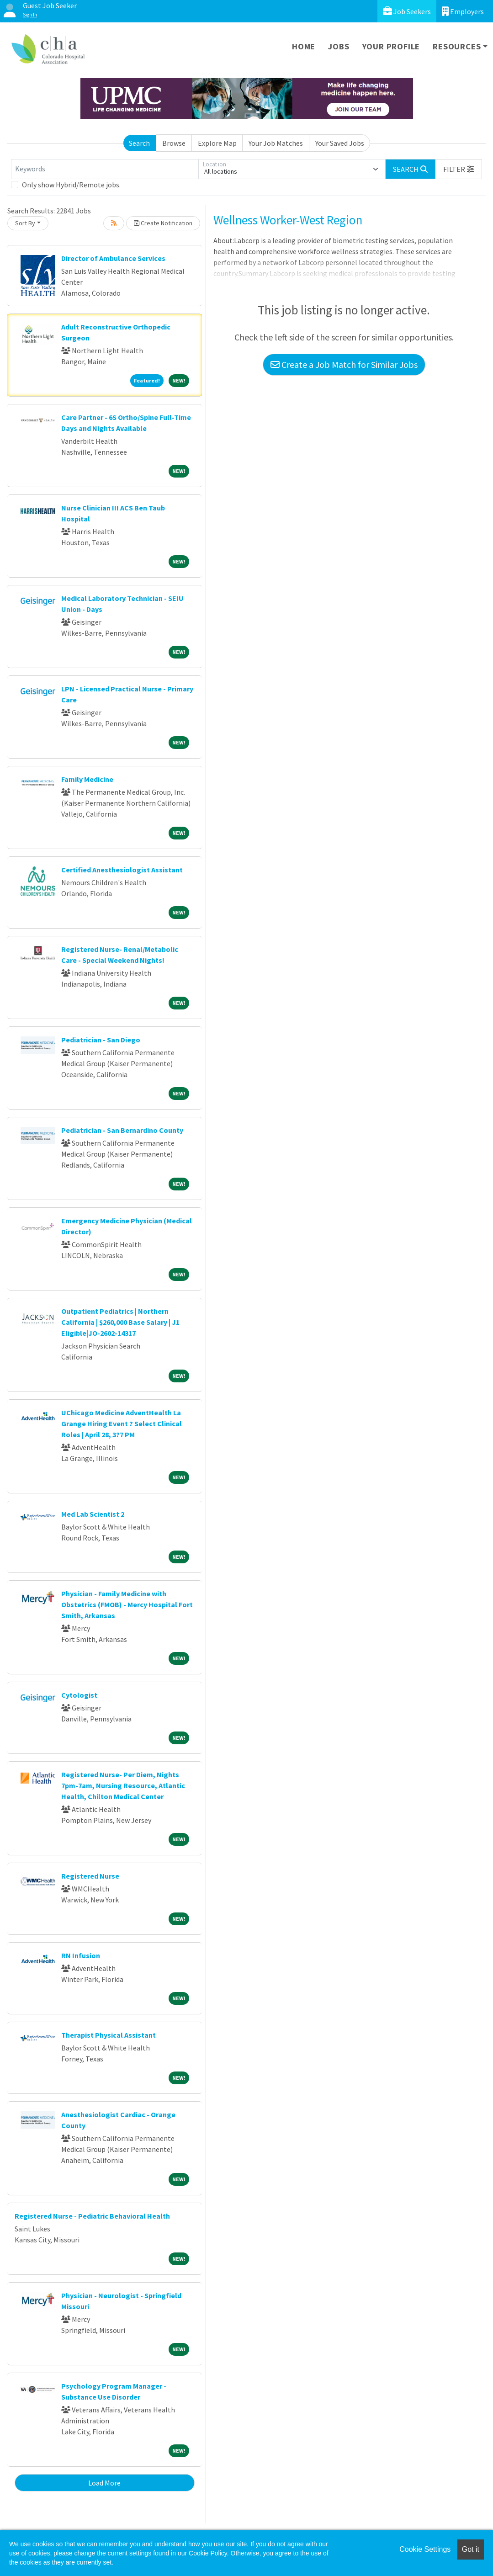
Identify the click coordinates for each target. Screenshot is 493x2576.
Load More (104, 2482)
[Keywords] (104, 169)
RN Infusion (80, 1955)
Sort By (25, 223)
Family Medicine (87, 779)
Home (303, 46)
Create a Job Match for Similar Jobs (344, 364)
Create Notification (163, 223)
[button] (458, 169)
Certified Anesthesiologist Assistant (122, 869)
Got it (470, 2549)
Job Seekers (407, 11)
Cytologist (79, 1695)
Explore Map (217, 143)
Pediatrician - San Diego (100, 1039)
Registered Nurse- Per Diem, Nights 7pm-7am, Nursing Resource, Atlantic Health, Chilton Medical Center (123, 1785)
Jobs (338, 46)
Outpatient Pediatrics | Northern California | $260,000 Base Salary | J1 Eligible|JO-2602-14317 (120, 1322)
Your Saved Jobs (339, 143)
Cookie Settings (425, 2549)
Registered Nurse (90, 1875)
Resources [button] (457, 46)
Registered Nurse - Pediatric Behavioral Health (92, 2215)
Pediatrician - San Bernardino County (122, 1130)
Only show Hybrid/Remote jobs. (71, 184)
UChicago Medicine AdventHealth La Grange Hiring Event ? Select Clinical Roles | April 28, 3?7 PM (121, 1423)
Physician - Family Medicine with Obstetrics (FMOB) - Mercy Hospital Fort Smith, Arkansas (127, 1604)
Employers (463, 11)
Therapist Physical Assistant (108, 2035)
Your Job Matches (276, 143)
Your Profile (391, 46)
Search (139, 143)
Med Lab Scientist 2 (92, 1514)
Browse (174, 143)
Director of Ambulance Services (113, 258)
